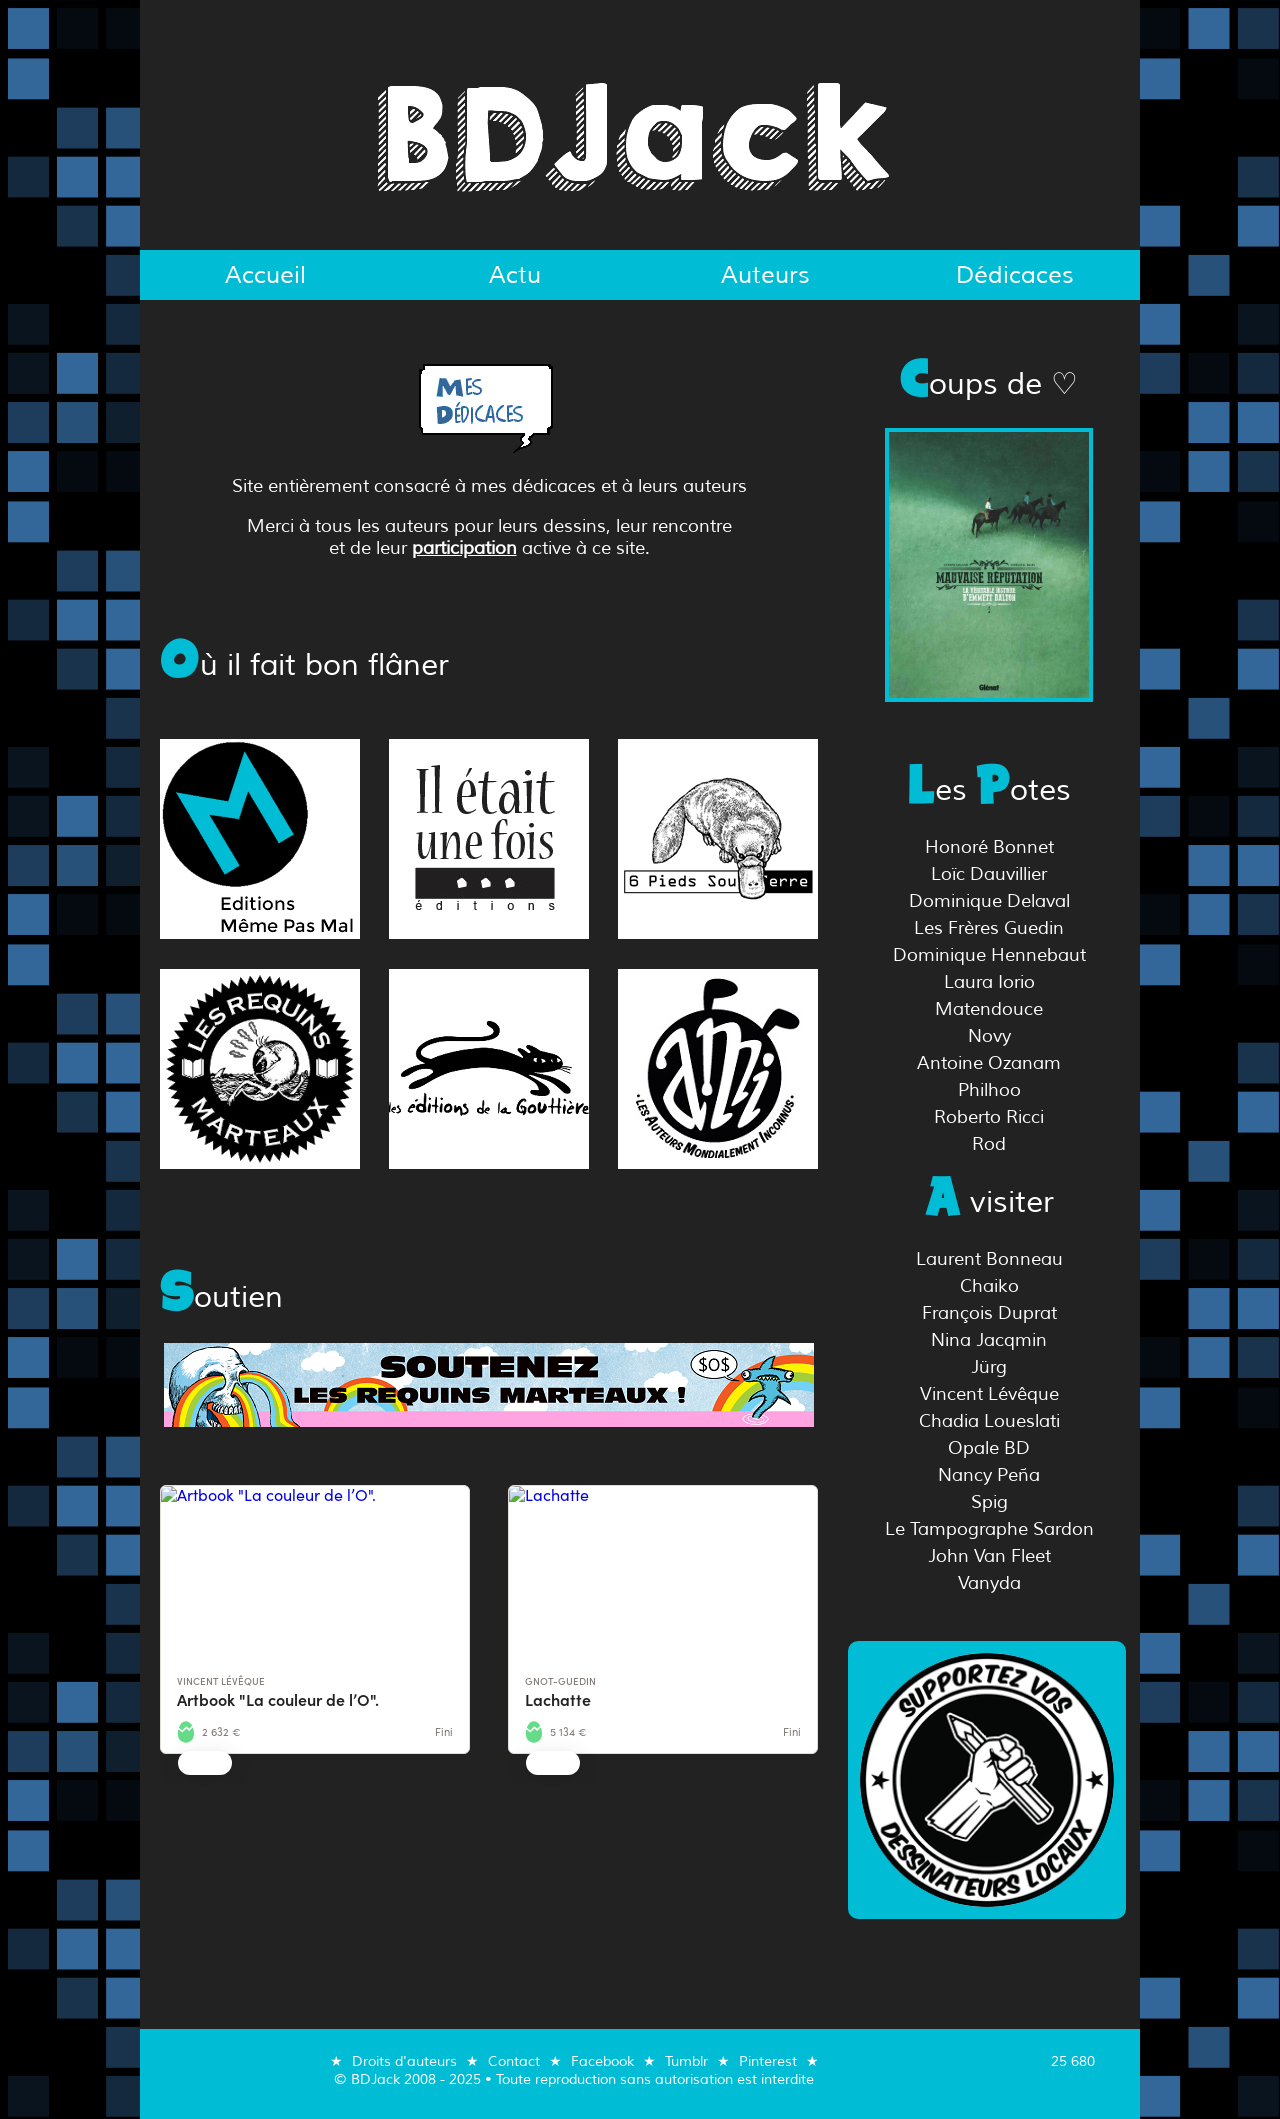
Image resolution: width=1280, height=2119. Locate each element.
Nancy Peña (989, 1475)
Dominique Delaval (989, 901)
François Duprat (989, 1313)
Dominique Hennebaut (989, 955)
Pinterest (768, 2061)
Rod (989, 1144)
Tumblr (686, 2061)
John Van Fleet (989, 1556)
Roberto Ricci (989, 1117)
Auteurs (765, 275)
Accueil (265, 275)
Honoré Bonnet (989, 847)
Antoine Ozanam (989, 1063)
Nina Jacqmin (989, 1340)
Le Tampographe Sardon (989, 1529)
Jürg (989, 1367)
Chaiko (989, 1286)
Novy (989, 1036)
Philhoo (989, 1090)
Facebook (602, 2061)
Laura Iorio (989, 982)
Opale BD (989, 1448)
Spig (989, 1502)
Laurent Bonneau (989, 1259)
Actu (515, 275)
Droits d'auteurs (404, 2061)
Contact (514, 2061)
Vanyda (989, 1583)
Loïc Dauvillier (989, 874)
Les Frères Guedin (989, 928)
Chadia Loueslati (989, 1421)
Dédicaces (1015, 275)
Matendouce (989, 1009)
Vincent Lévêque (989, 1394)
